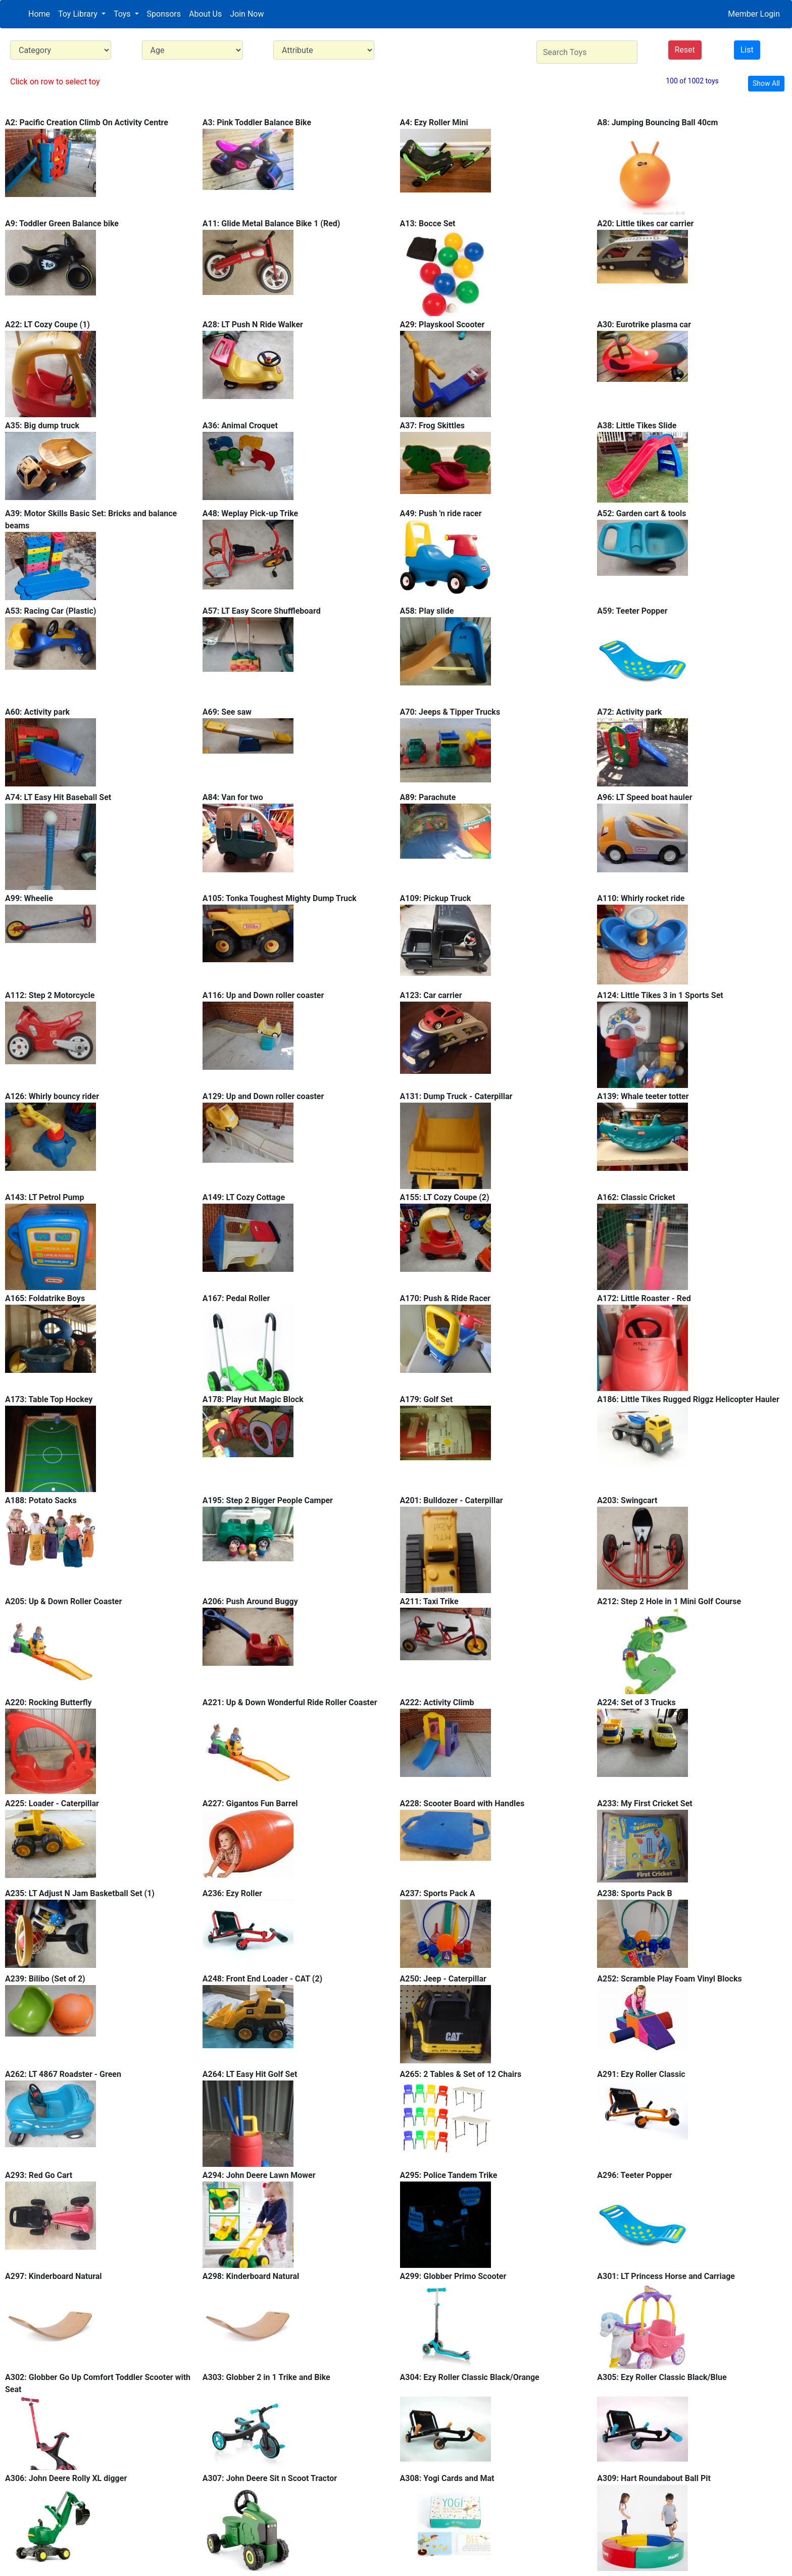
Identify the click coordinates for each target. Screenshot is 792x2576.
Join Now (247, 14)
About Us (205, 14)
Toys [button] (123, 14)
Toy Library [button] (79, 14)
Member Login (754, 14)
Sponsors (164, 14)
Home (39, 14)
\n (60, 50)
